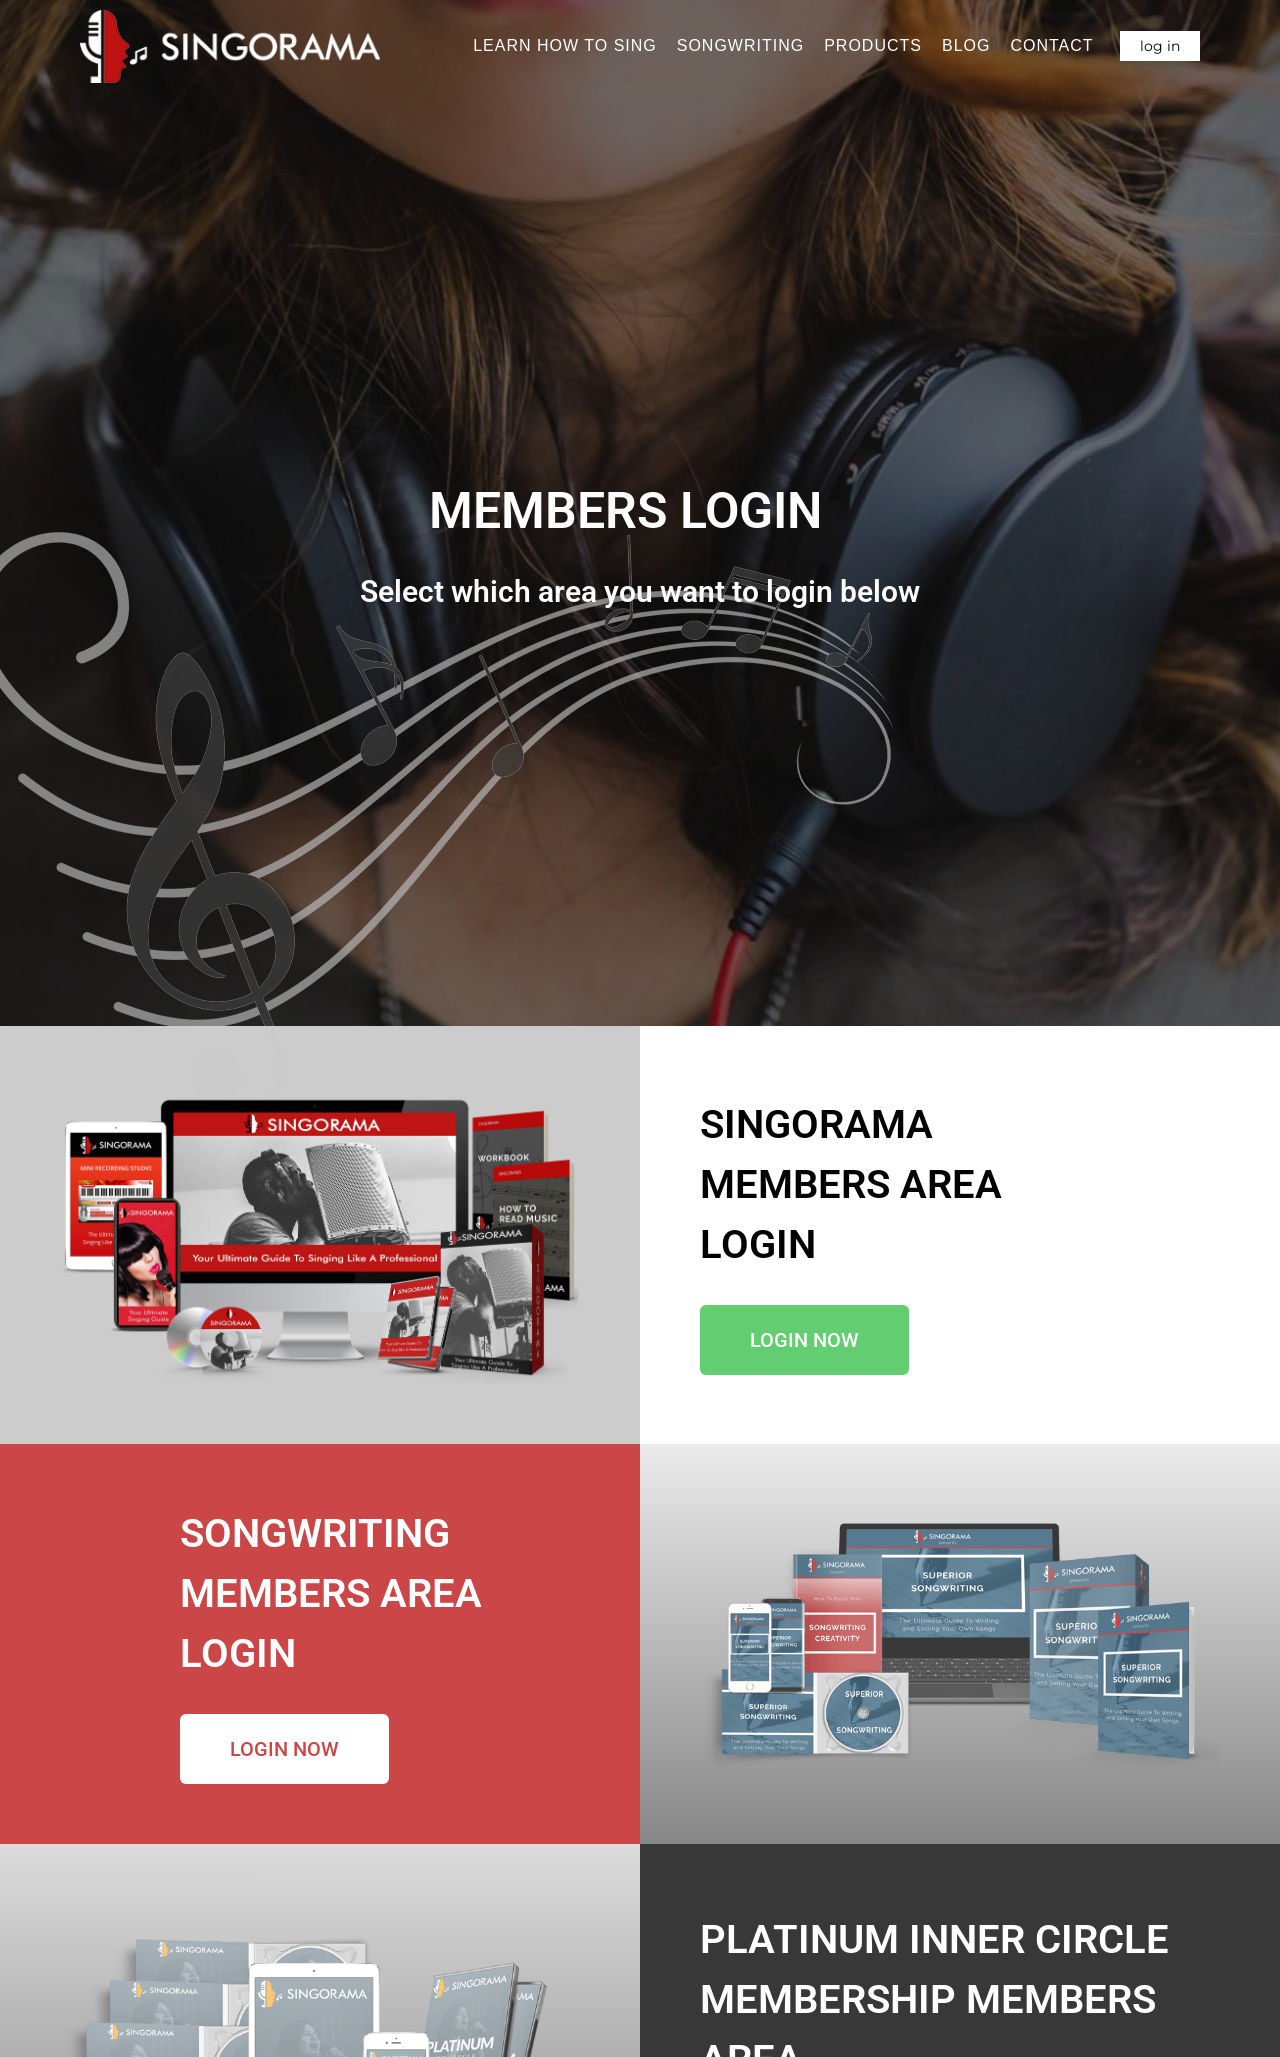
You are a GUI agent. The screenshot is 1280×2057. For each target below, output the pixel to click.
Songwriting (740, 45)
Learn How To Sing (565, 45)
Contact (1051, 45)
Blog (966, 45)
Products (873, 45)
